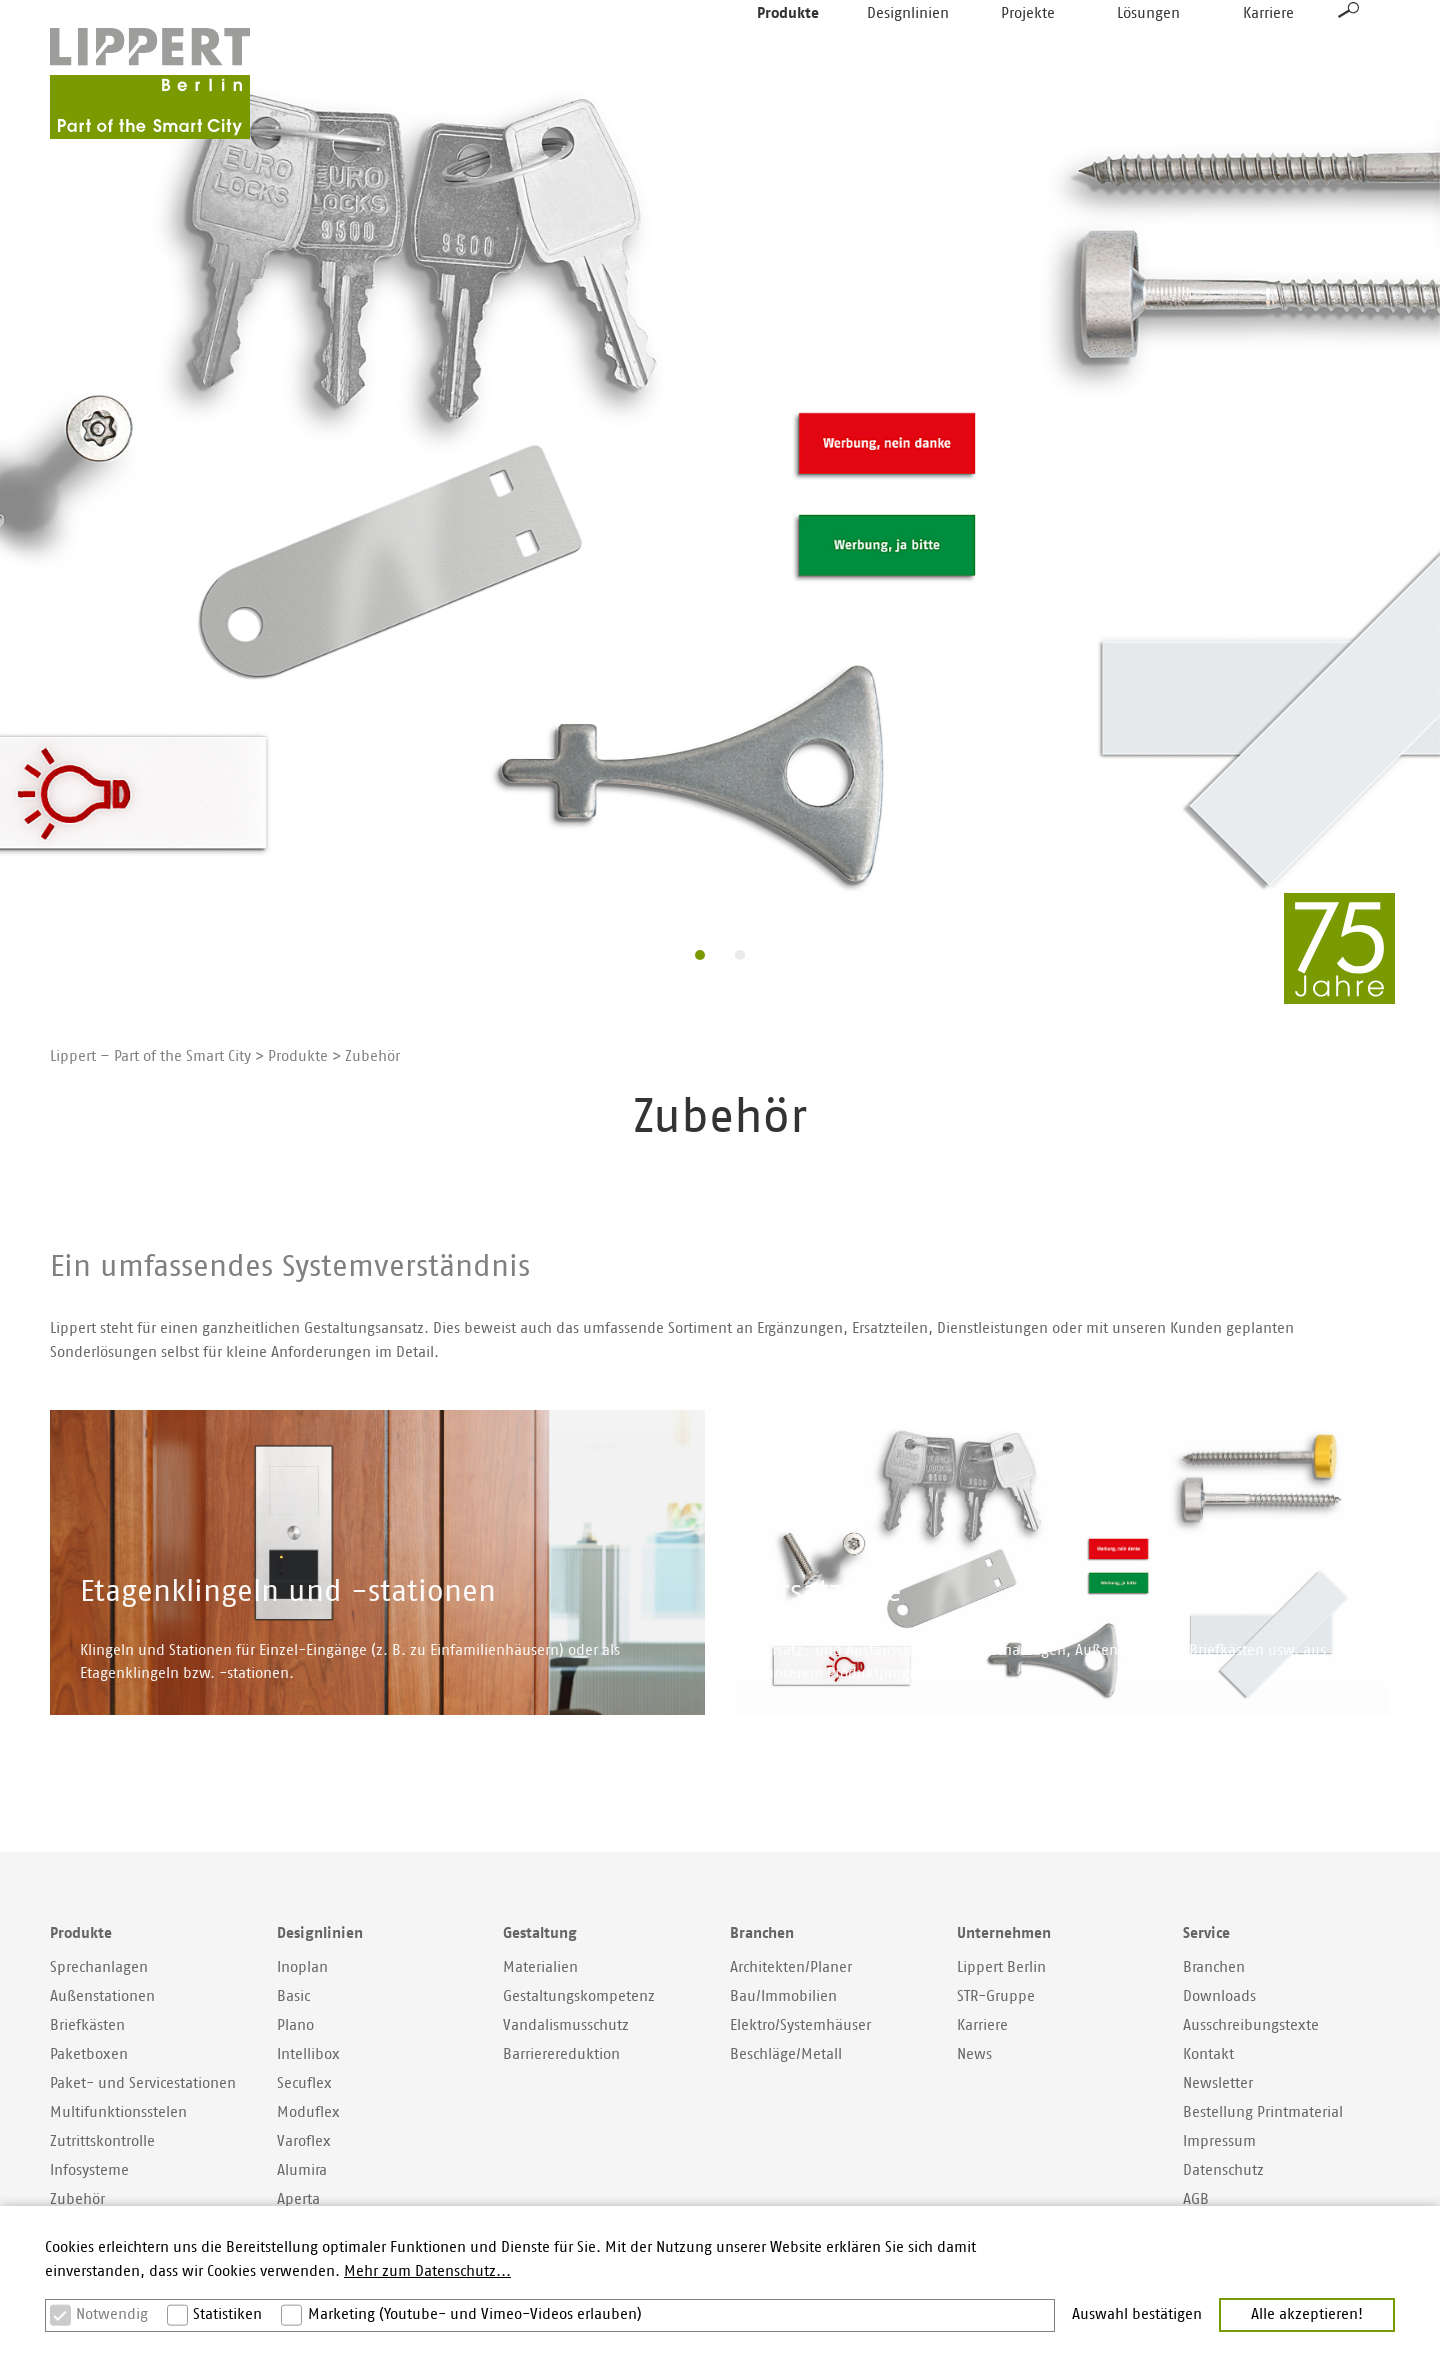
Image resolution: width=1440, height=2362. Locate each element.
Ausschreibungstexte (1251, 2025)
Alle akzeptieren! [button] (1307, 2314)
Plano (295, 2025)
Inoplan (302, 1967)
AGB (1196, 2199)
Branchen (1214, 1967)
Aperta (298, 2199)
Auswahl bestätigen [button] (1137, 2314)
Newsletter (1218, 2083)
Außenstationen (102, 1996)
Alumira (302, 2170)
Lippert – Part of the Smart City (150, 1056)
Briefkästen (87, 2025)
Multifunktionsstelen (118, 2112)
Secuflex (304, 2083)
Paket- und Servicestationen (143, 2083)
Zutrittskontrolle (102, 2141)
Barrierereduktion (561, 2054)
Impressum (1219, 2141)
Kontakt (1208, 2054)
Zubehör (77, 2199)
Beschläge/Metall (786, 2054)
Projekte (1028, 59)
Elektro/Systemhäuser (800, 2025)
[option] (720, 487)
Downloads (1219, 1996)
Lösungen (1148, 59)
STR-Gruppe (996, 1996)
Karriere (1268, 59)
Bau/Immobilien (783, 1996)
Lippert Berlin (1001, 1967)
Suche (1349, 56)
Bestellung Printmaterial (1263, 2112)
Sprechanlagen (99, 1967)
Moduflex (308, 2112)
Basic (293, 1996)
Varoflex (304, 2141)
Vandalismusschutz (566, 2025)
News (974, 2054)
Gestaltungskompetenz (579, 1996)
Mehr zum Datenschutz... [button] (427, 2271)
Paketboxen (89, 2054)
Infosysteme (89, 2170)
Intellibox (308, 2054)
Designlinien (908, 59)
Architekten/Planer (791, 1967)
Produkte (788, 59)
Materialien (540, 1967)
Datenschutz (1223, 2170)
